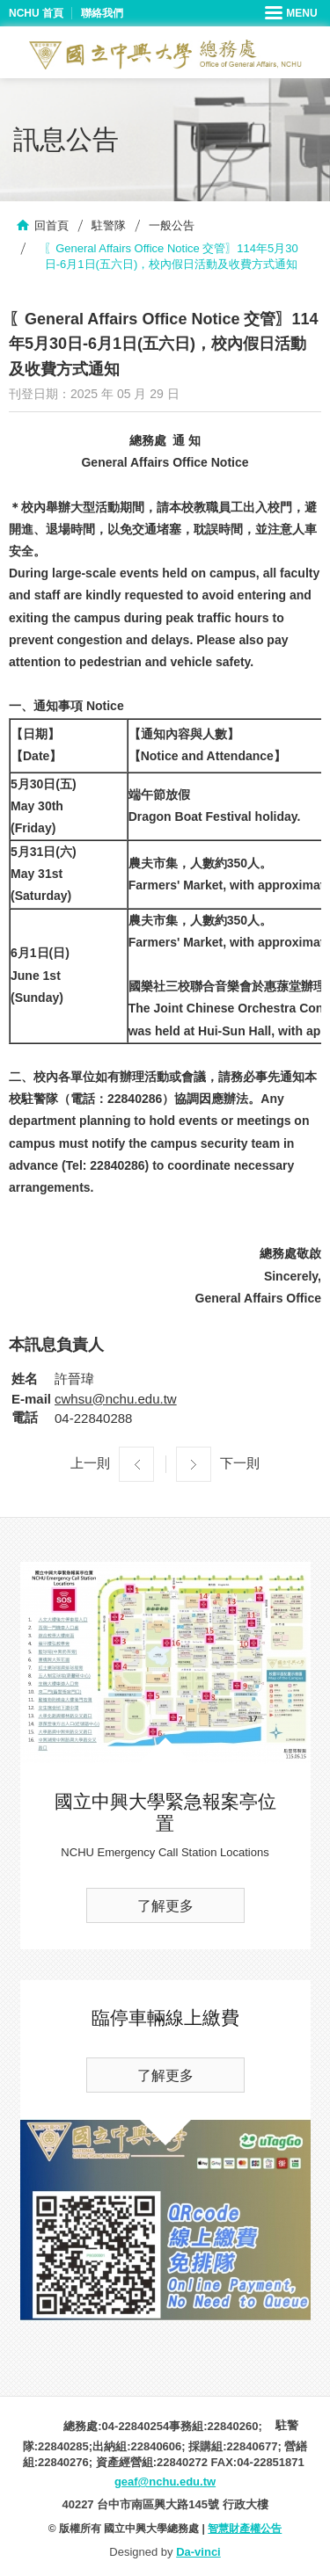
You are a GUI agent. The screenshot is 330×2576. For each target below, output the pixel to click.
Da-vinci (198, 2551)
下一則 (240, 1462)
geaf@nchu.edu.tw (165, 2481)
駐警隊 (109, 225)
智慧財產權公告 (245, 2528)
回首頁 (51, 225)
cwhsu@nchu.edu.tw (116, 1398)
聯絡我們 (102, 13)
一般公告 (171, 225)
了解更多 (165, 1905)
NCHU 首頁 (36, 13)
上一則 (90, 1462)
